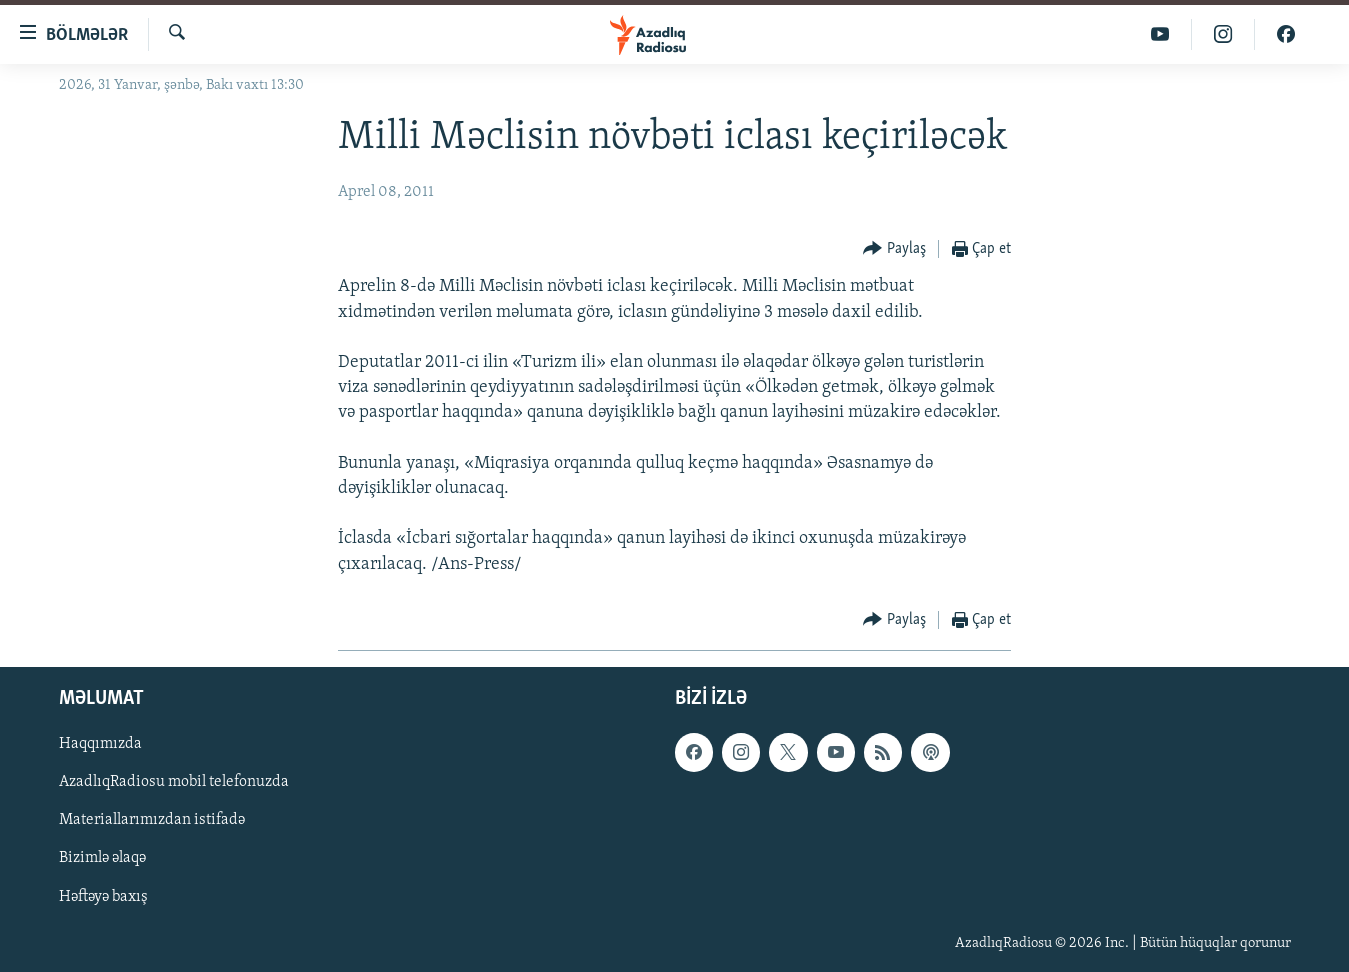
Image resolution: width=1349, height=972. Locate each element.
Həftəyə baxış (103, 896)
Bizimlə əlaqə (102, 858)
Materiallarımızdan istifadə (152, 820)
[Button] (894, 249)
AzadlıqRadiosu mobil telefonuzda (174, 782)
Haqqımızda (100, 744)
